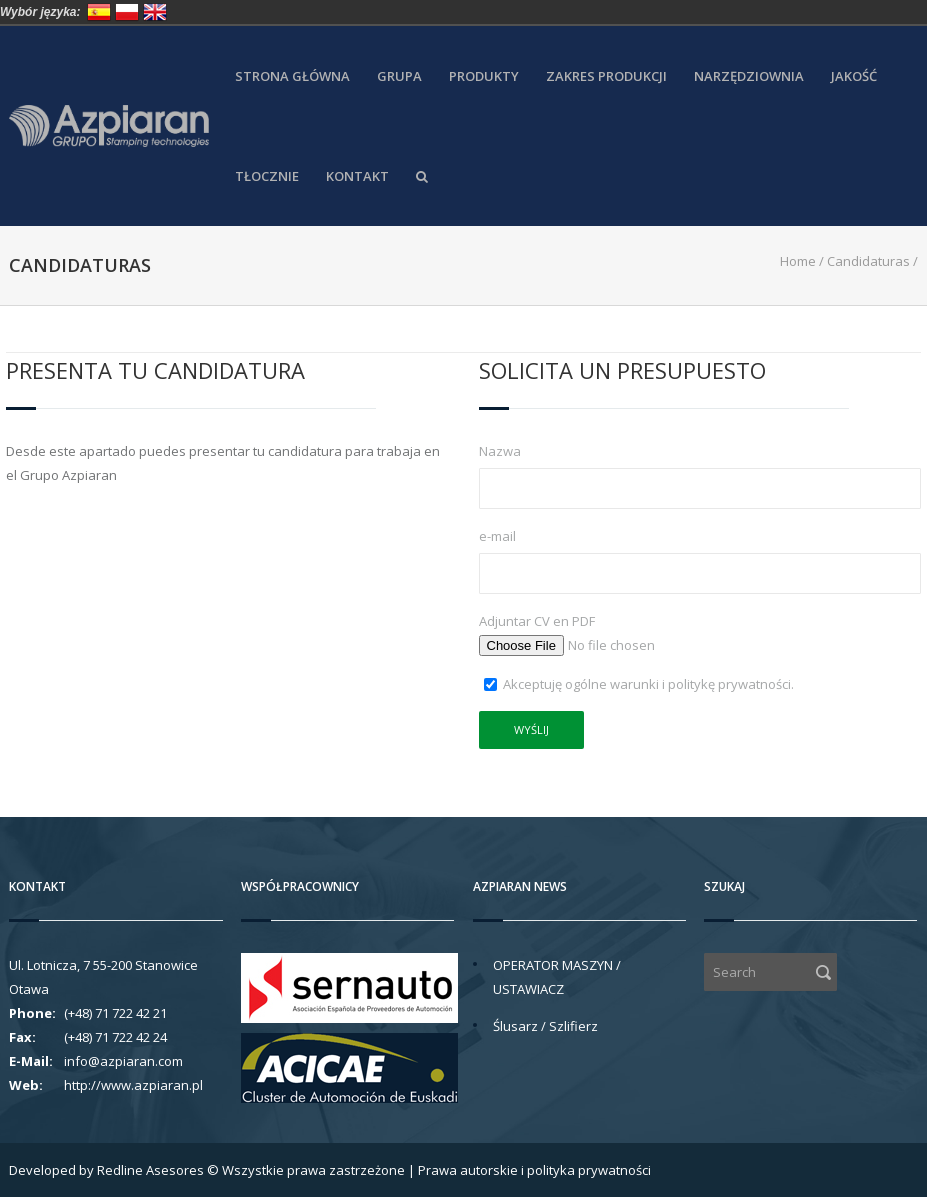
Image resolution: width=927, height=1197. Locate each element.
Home (798, 261)
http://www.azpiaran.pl (133, 1085)
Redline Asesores (150, 1170)
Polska (127, 12)
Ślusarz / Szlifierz (545, 1026)
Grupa (399, 76)
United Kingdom (155, 12)
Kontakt (357, 176)
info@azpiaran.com (123, 1061)
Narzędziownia (749, 76)
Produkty (484, 76)
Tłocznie (267, 176)
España (99, 12)
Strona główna (292, 76)
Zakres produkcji (606, 76)
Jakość (854, 76)
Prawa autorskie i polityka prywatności (534, 1170)
